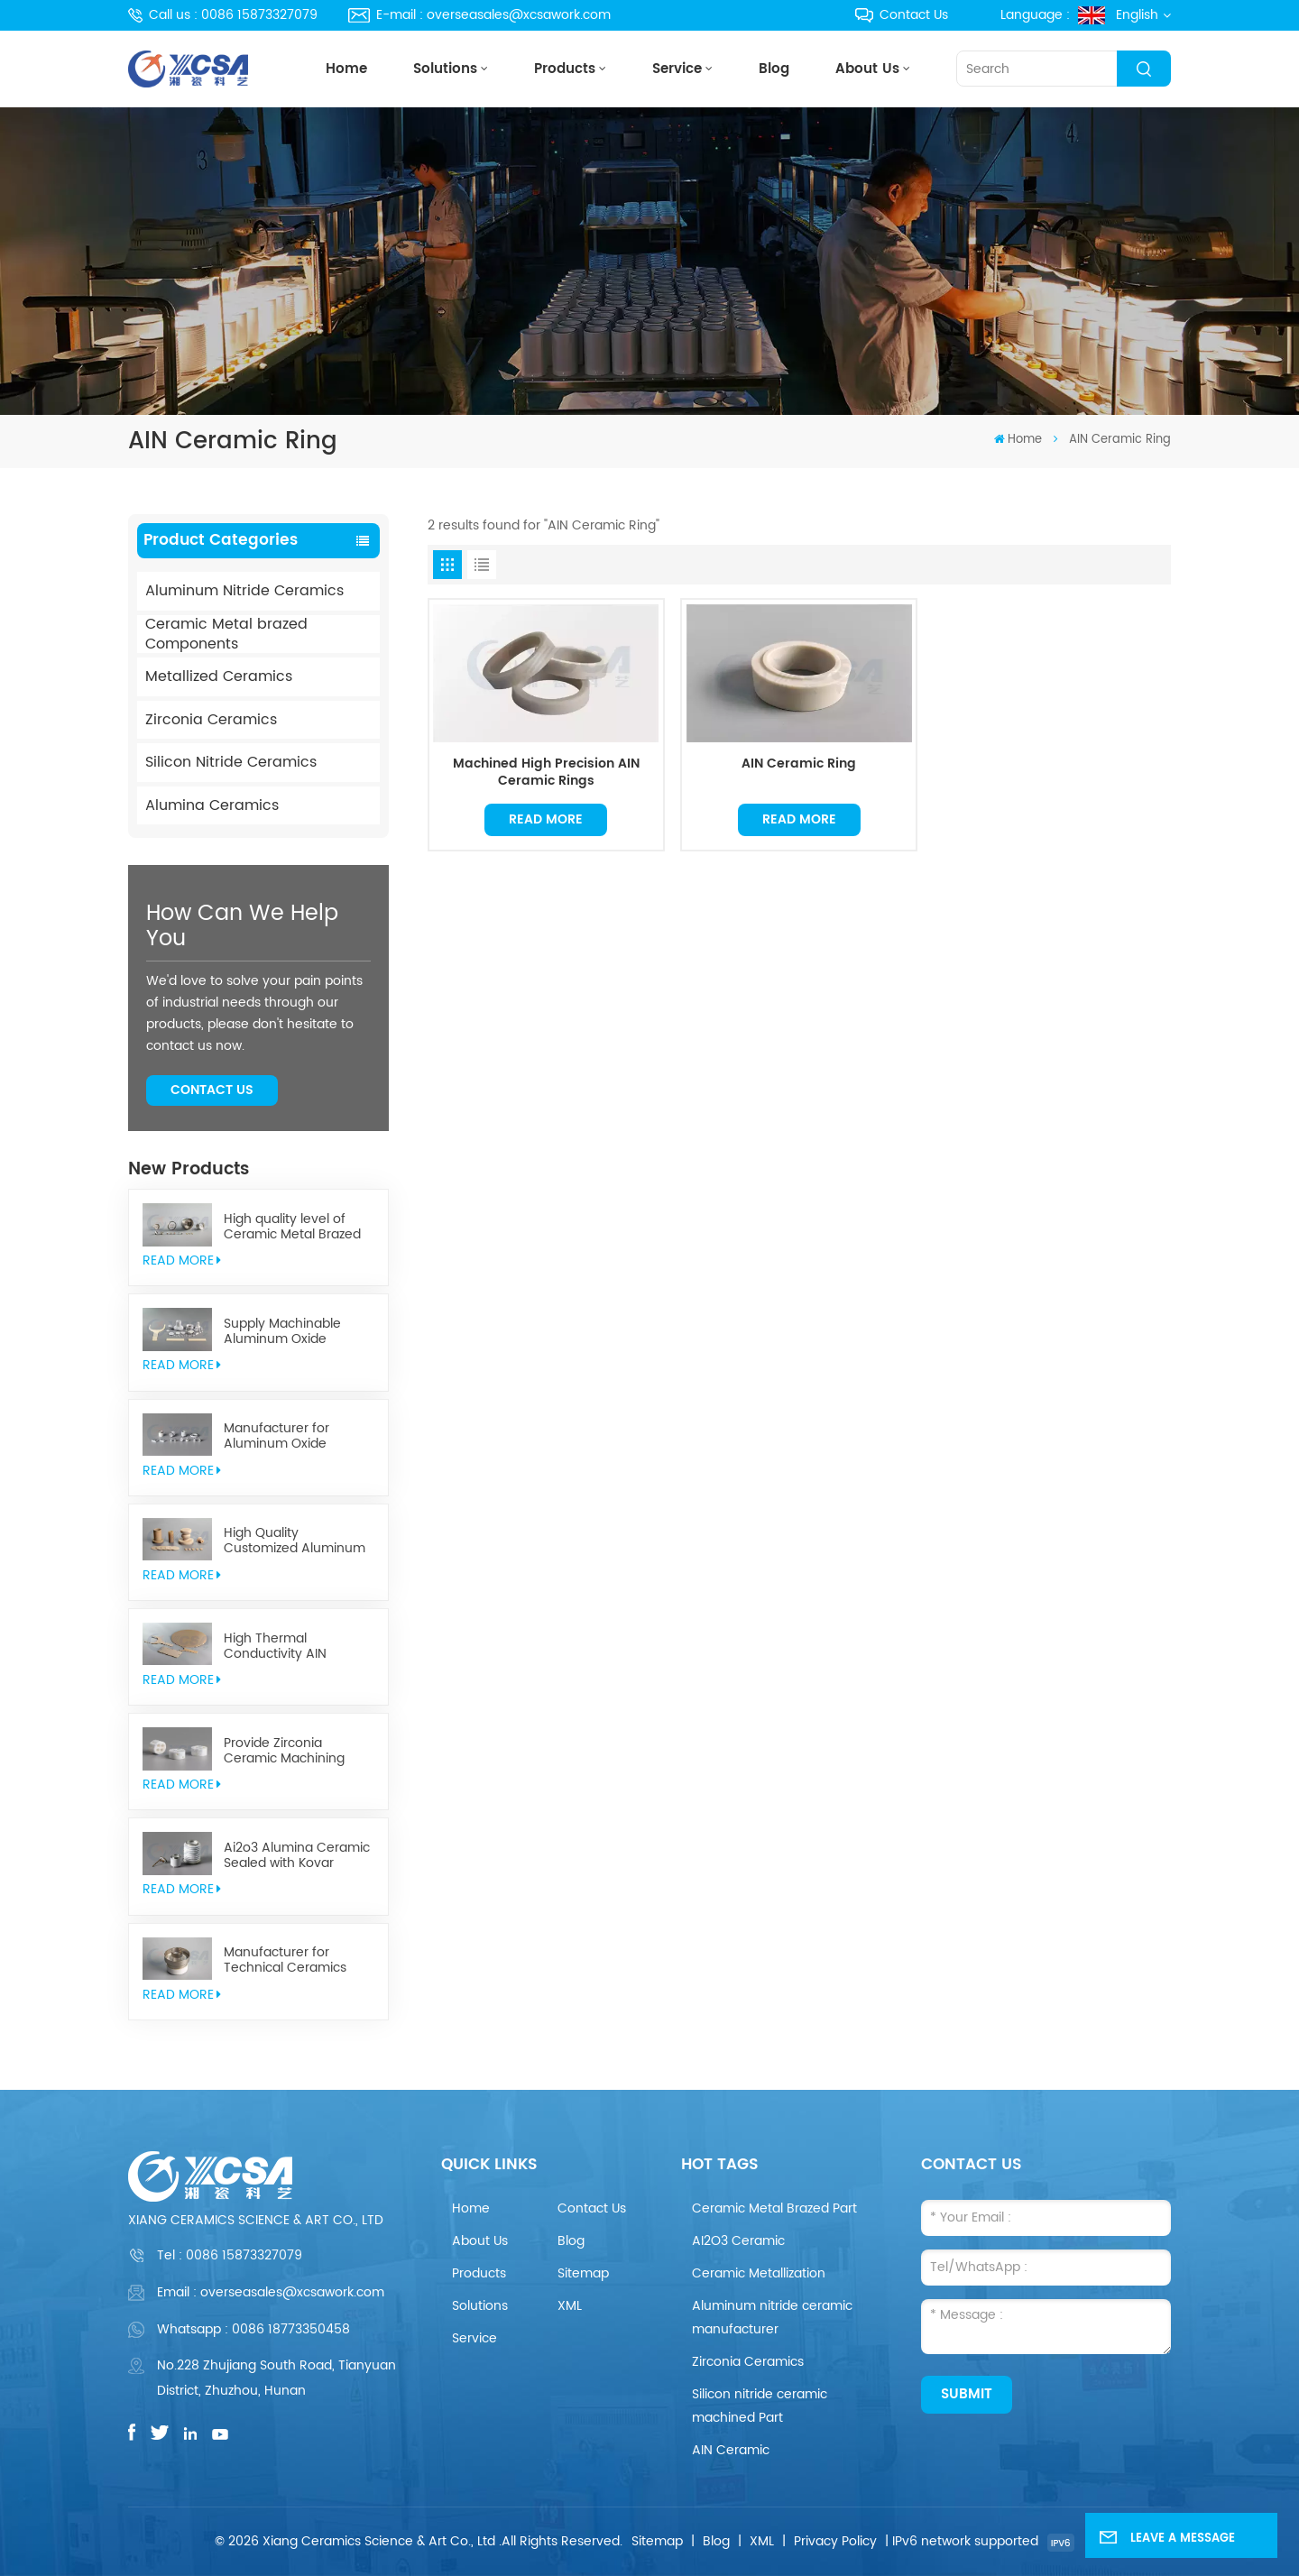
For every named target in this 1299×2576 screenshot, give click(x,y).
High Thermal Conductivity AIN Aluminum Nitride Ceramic (277, 1646)
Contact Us (901, 15)
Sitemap (583, 2273)
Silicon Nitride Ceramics (231, 762)
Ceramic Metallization (758, 2273)
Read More (546, 819)
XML (569, 2305)
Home (346, 69)
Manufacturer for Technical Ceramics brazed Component (285, 1960)
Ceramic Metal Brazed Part (774, 2208)
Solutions (445, 69)
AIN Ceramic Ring (799, 765)
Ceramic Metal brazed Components (226, 634)
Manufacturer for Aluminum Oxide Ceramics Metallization (294, 1436)
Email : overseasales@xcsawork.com (270, 2292)
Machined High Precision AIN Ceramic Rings (546, 772)
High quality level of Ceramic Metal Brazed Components (292, 1226)
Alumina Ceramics (212, 805)
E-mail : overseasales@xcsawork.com (479, 15)
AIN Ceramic (730, 2450)
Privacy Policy (835, 2541)
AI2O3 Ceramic (738, 2241)
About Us (867, 69)
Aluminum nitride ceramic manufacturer (772, 2317)
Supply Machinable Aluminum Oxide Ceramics (282, 1331)
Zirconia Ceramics (211, 719)
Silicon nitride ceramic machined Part (759, 2406)
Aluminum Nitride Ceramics (244, 591)
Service (677, 69)
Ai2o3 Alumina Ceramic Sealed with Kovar (297, 1855)
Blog (774, 69)
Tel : (229, 2255)
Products (564, 69)
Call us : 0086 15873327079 (223, 15)
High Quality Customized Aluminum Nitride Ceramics (294, 1540)
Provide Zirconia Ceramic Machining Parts (284, 1750)
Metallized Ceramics (218, 676)
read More (182, 1260)
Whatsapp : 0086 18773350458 (253, 2329)
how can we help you (242, 926)
